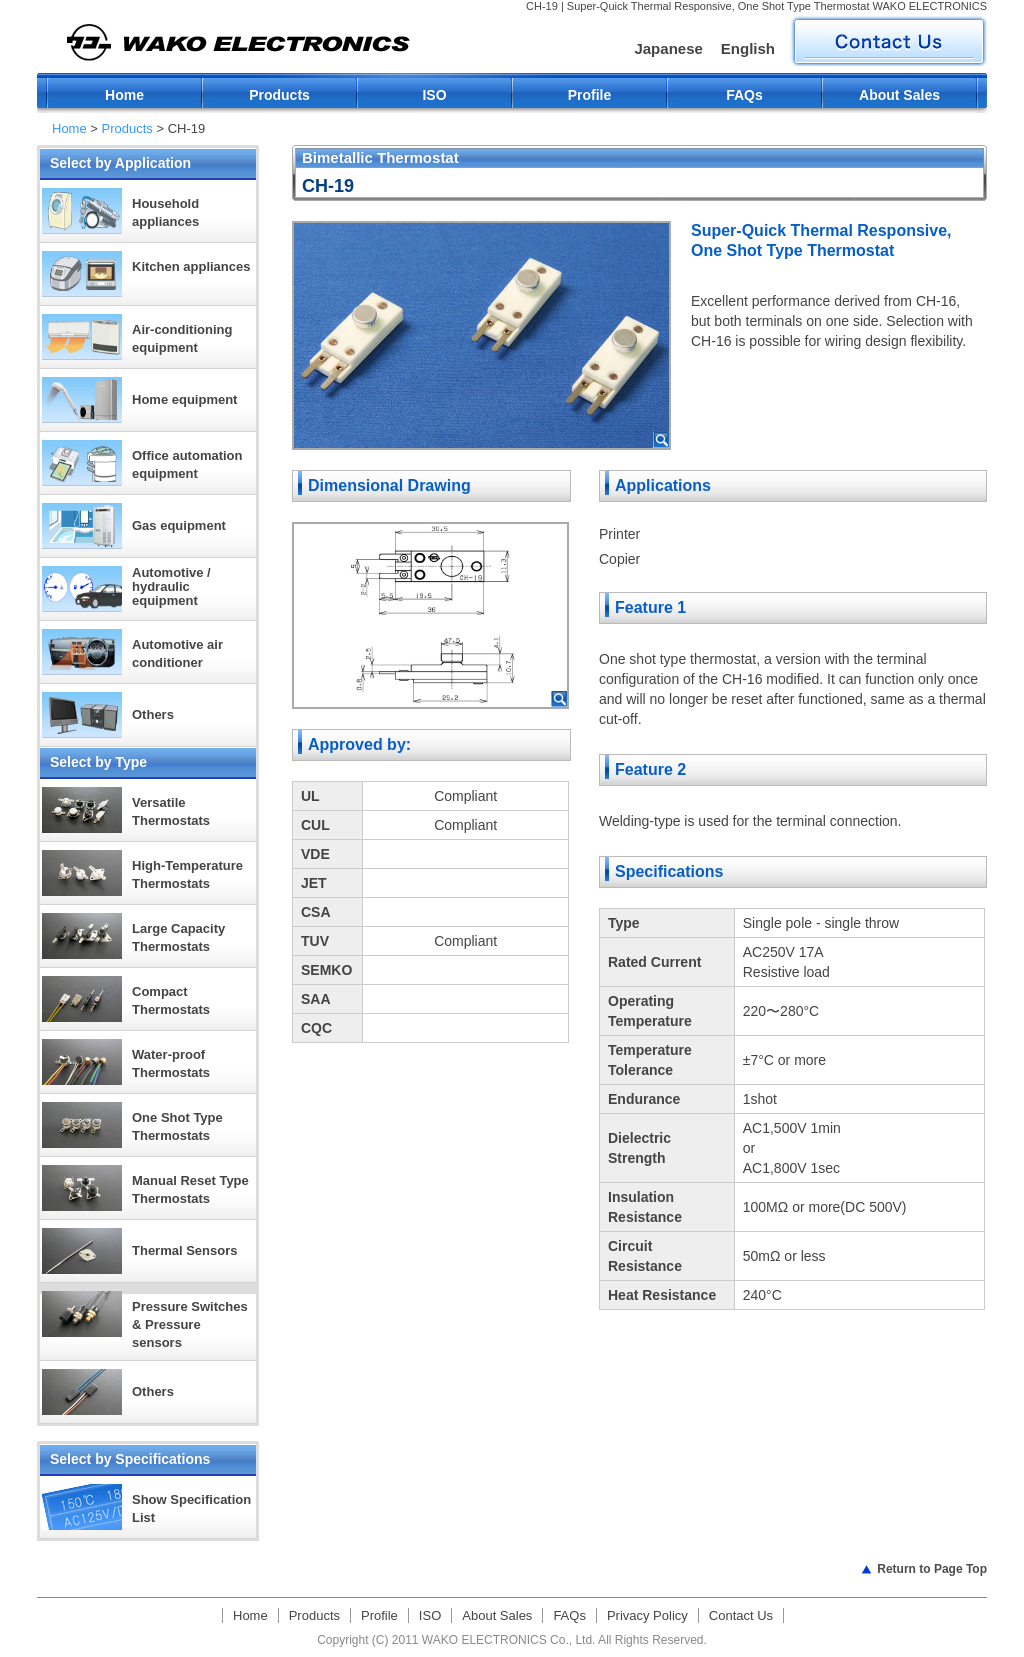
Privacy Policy (647, 1615)
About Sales (899, 95)
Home (124, 95)
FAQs (744, 95)
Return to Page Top (932, 1569)
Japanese (668, 48)
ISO (434, 95)
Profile (590, 95)
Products (279, 95)
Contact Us (741, 1615)
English (748, 48)
